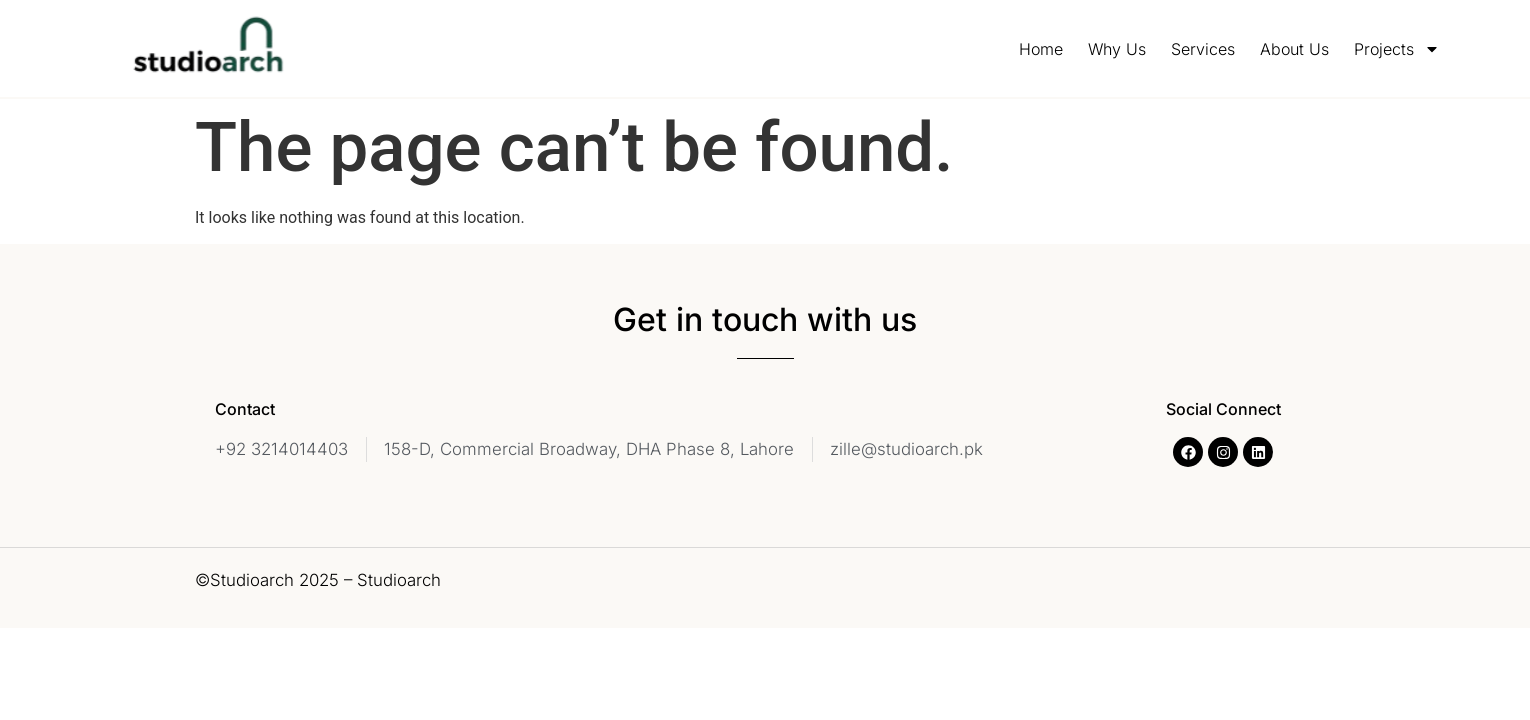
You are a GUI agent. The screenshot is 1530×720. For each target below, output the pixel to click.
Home (1041, 49)
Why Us (1117, 49)
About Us (1294, 49)
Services (1203, 49)
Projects (1397, 49)
